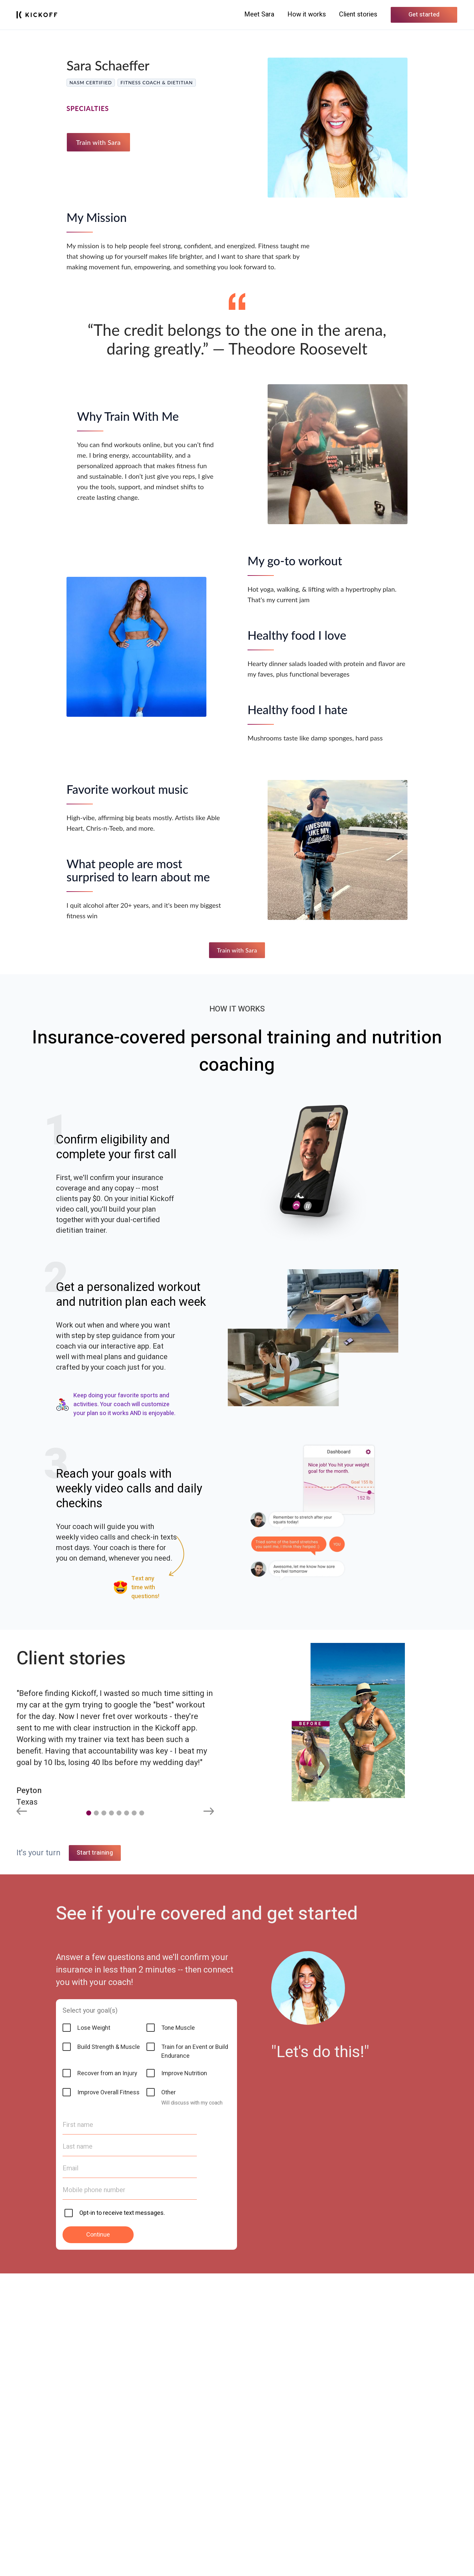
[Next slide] (208, 1812)
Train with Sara (98, 142)
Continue (98, 2537)
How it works (306, 14)
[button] (88, 1813)
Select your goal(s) (90, 2313)
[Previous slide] (21, 1812)
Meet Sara (259, 14)
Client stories (358, 14)
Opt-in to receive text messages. (122, 2515)
